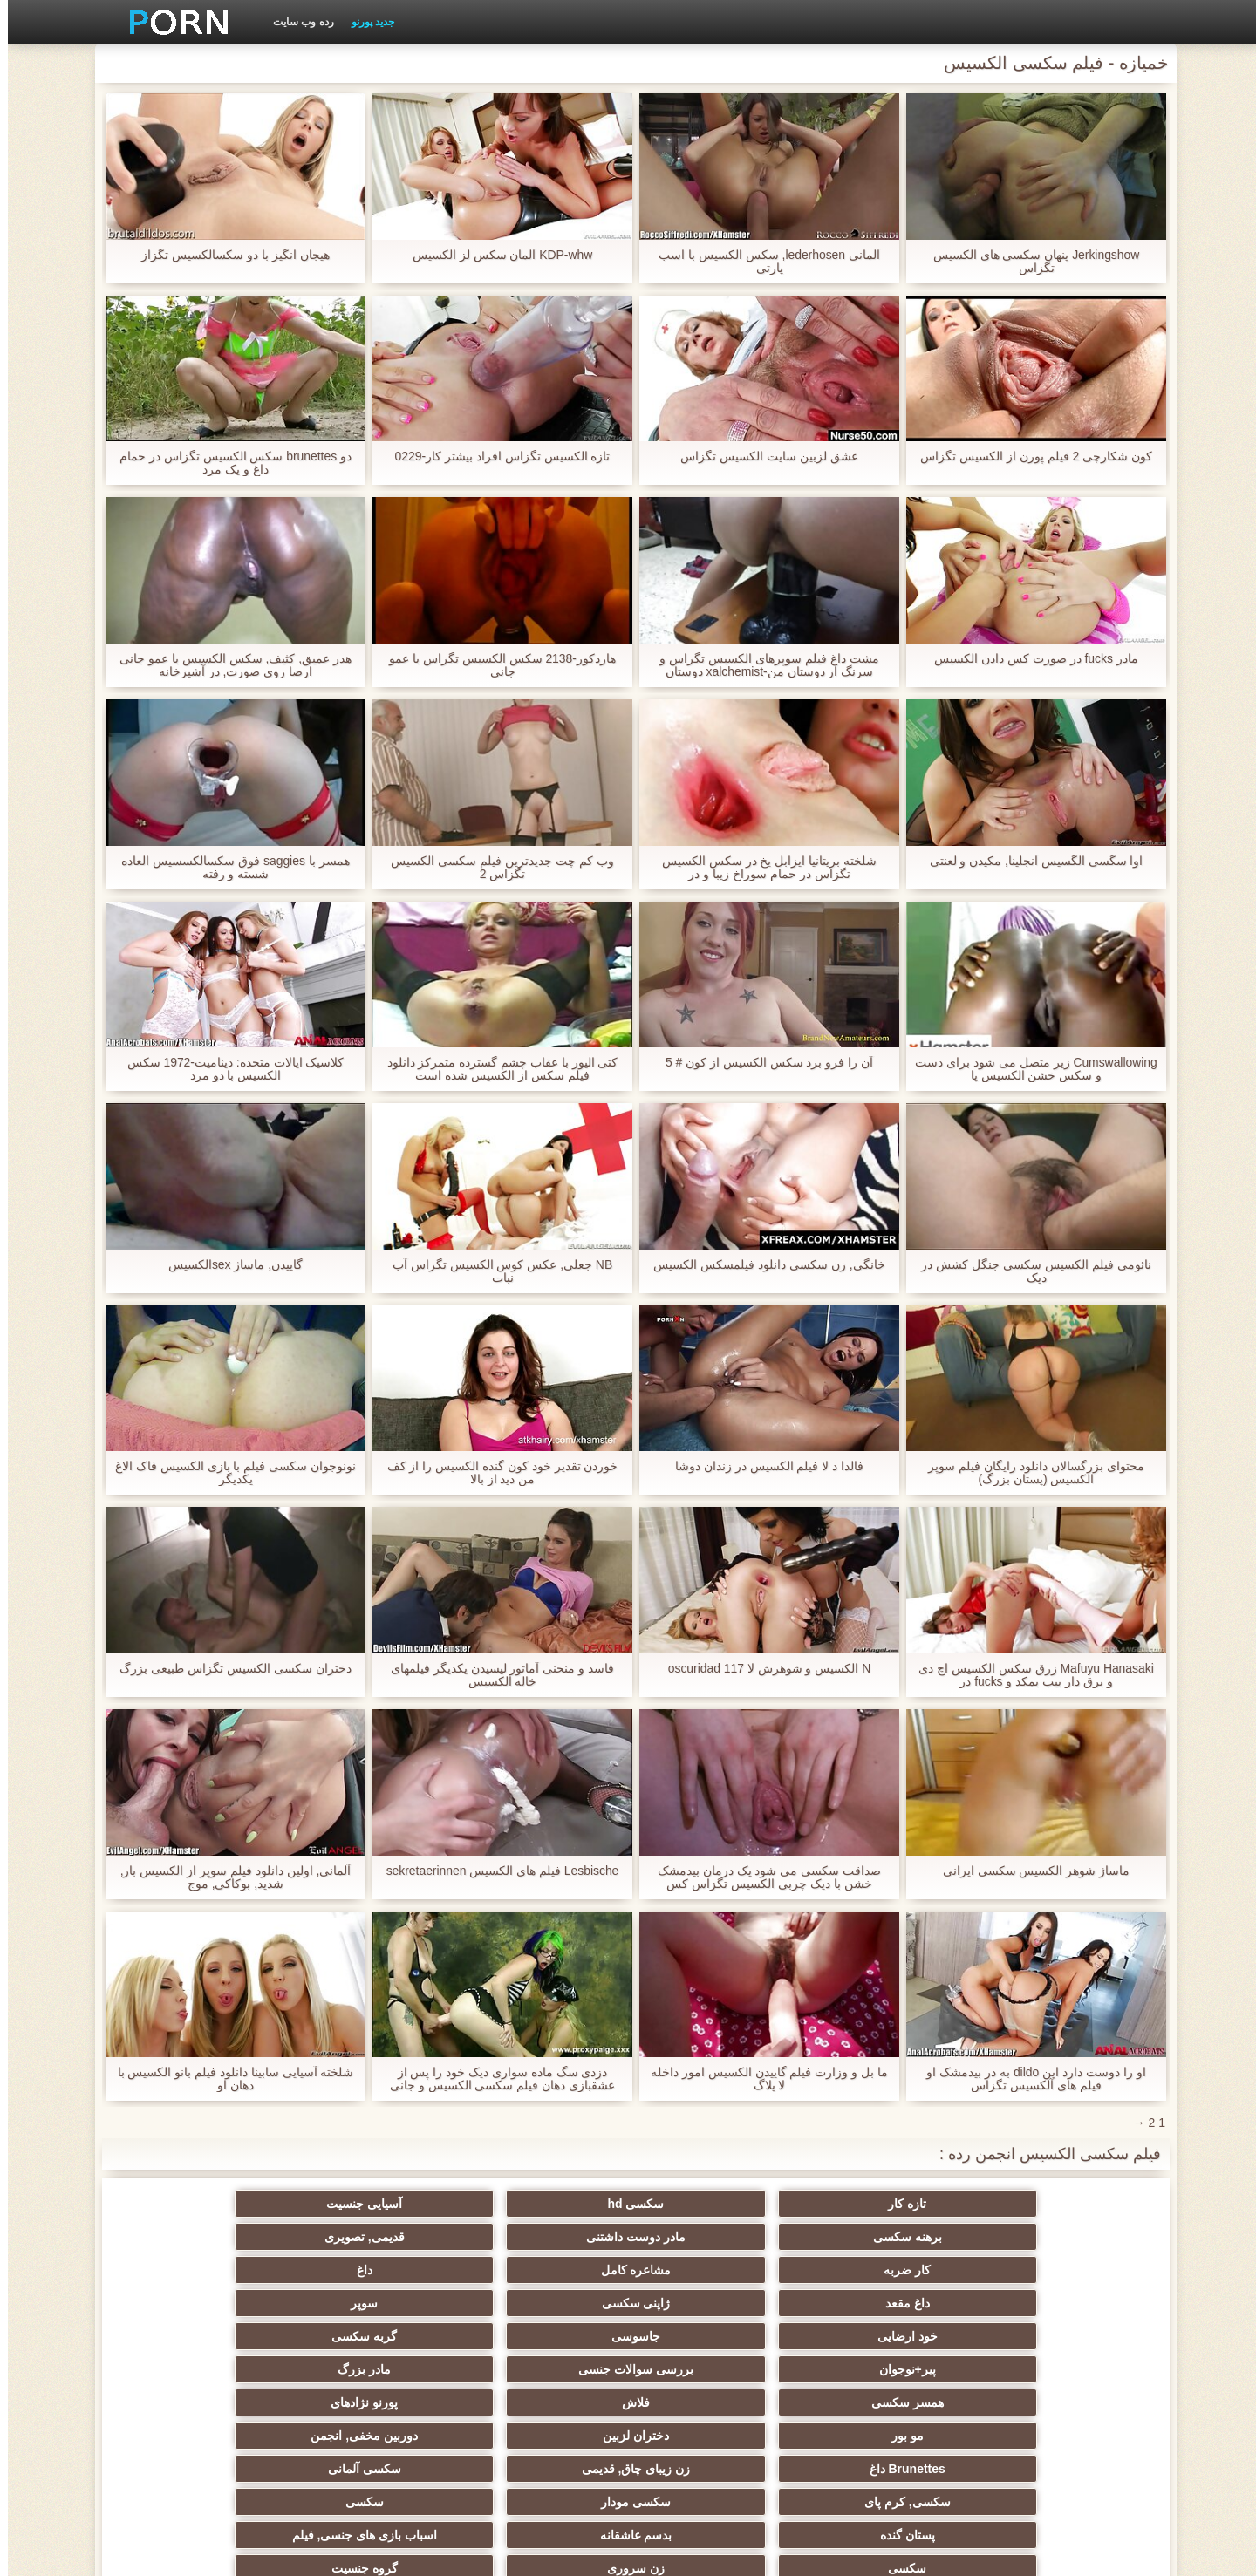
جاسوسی (884, 2270)
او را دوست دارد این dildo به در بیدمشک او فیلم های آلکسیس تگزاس (1028, 2079)
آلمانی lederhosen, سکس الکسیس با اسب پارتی (762, 262)
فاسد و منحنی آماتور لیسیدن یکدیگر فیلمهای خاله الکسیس (494, 1675)
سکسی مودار (371, 2336)
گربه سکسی (713, 2270)
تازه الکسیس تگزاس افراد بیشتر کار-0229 (494, 456)
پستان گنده (1054, 2369)
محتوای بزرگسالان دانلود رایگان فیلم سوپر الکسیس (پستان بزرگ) (1028, 1473)
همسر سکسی (1055, 2303)
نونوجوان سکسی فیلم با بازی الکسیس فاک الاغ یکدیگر (227, 1473)
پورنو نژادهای (713, 2303)
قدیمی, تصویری (200, 2204)
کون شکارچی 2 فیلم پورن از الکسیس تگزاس (1028, 456)
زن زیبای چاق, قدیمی (884, 2336)
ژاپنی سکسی (372, 2237)
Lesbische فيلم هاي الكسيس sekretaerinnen (494, 1870)
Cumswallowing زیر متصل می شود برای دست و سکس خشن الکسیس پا (1029, 1069)
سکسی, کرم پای (543, 2336)
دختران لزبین (371, 2303)
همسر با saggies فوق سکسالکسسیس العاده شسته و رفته (227, 868)
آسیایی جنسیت (713, 2204)
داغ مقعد (543, 2237)
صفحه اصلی (343, 2552)
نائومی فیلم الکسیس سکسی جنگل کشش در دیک (1028, 1271)
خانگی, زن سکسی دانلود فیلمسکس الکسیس (761, 1264)
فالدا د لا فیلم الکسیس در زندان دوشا (761, 1466)
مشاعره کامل (884, 2237)
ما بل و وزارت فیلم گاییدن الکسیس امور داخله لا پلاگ (761, 2079)
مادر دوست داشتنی (371, 2204)
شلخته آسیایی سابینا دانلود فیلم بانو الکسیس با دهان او (227, 2079)
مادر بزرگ (201, 2270)
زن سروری (371, 2369)
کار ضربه (1055, 2237)
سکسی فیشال (372, 2402)
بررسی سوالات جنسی (371, 2270)
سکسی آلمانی (713, 2336)
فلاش (884, 2303)
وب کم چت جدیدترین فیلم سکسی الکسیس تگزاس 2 (494, 868)
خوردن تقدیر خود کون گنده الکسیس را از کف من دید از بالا (494, 1473)
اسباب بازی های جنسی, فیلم (713, 2369)
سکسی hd (884, 2204)
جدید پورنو (365, 22)
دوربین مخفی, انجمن (201, 2303)
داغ (713, 2237)
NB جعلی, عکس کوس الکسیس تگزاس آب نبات (495, 1271)
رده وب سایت (295, 22)
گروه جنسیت (200, 2369)
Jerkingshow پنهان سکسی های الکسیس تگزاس (1028, 262)
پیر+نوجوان (542, 2270)
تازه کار (1055, 2204)
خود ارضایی (1055, 2270)
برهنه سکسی (543, 2204)
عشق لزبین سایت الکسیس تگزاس (761, 456)
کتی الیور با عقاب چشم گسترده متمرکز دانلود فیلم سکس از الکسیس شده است (494, 1069)
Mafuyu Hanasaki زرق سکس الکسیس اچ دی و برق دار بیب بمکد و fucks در (1029, 1675)
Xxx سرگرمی (713, 2402)
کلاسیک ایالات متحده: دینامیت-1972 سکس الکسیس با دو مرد (227, 1069)
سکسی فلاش (884, 2402)
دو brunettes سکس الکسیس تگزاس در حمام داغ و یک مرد (228, 463)
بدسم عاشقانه (884, 2369)
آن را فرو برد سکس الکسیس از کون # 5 (762, 1062)
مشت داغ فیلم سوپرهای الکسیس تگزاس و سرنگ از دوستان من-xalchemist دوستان (761, 665)
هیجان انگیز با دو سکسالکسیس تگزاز (227, 255)
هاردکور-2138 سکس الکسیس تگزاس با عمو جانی (494, 665)
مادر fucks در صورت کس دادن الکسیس (1028, 658)
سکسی (200, 2336)
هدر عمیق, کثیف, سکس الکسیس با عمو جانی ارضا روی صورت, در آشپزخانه (228, 665)
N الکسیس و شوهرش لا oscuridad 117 (761, 1668)
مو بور (543, 2303)
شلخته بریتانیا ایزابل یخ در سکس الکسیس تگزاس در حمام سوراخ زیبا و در (761, 868)
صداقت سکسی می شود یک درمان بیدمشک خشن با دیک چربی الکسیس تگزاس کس (761, 1877)
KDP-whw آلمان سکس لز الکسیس (494, 255)
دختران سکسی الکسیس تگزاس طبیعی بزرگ (227, 1668)
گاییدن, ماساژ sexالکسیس (227, 1264)
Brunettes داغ (1055, 2336)
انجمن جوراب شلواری (542, 2402)
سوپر (201, 2237)
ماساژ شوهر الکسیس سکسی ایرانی (1029, 1870)
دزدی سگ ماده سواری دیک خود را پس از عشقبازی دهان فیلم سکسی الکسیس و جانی (494, 2079)
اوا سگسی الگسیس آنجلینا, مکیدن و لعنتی (1028, 861)
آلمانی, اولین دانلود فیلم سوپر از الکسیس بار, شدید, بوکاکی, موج (227, 1877)
